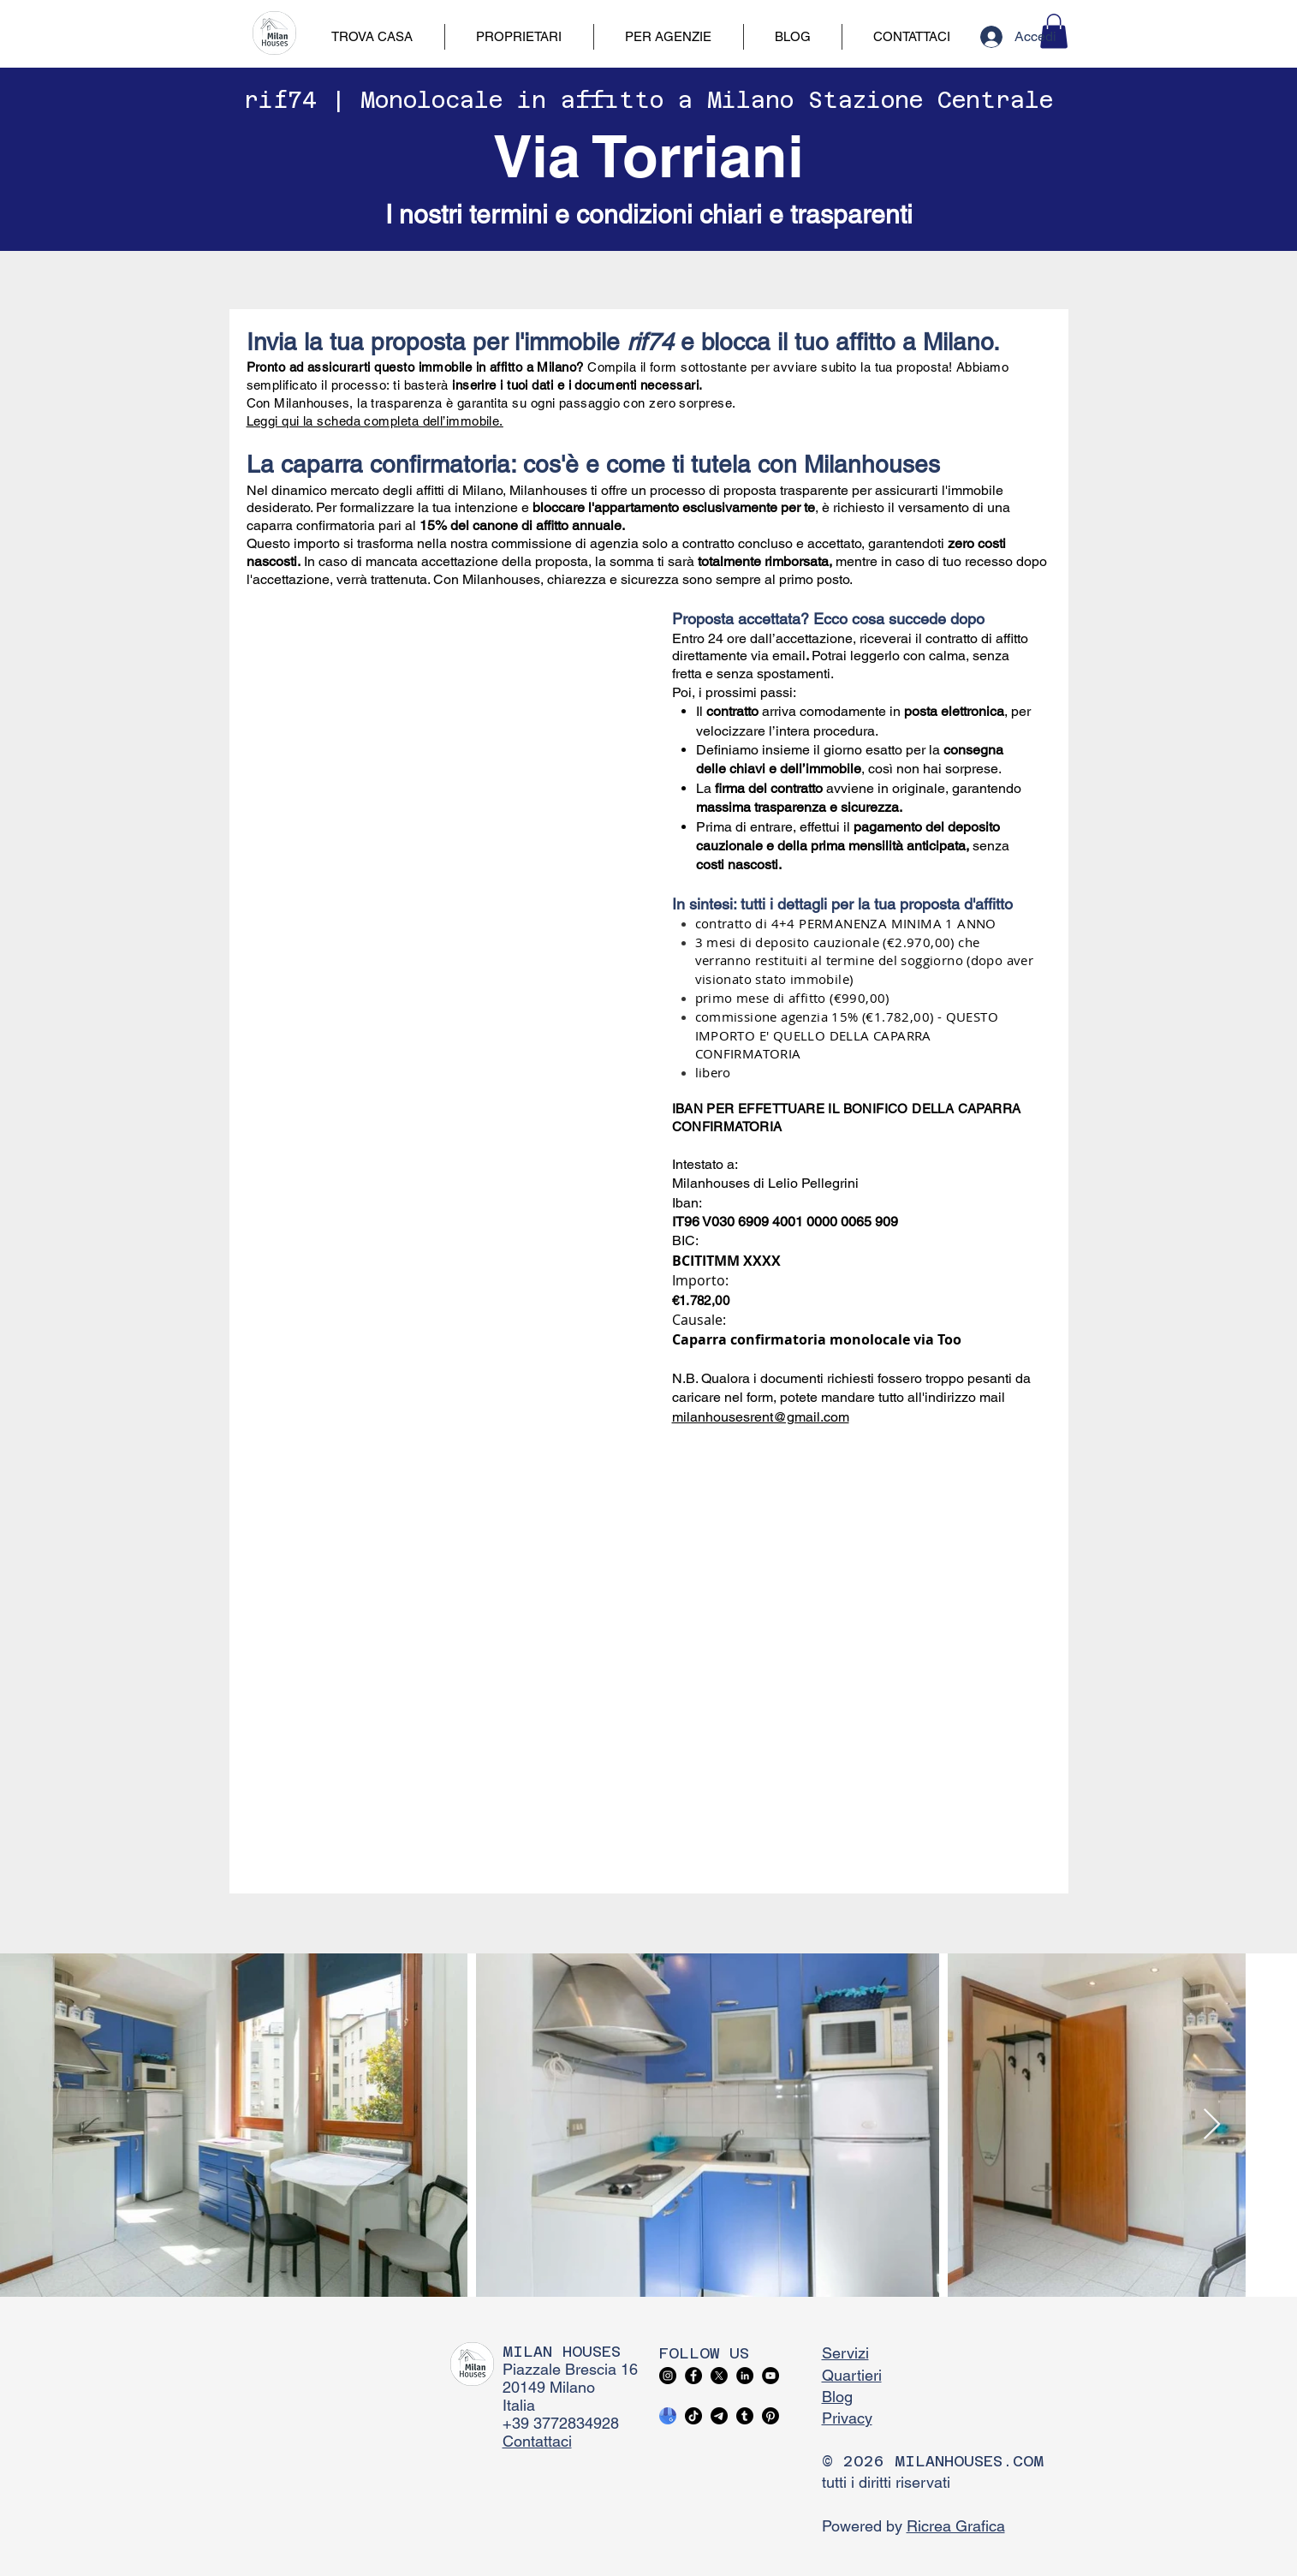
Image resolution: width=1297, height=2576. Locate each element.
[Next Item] (1212, 2125)
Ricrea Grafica (956, 2526)
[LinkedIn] (744, 2375)
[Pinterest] (770, 2415)
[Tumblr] (744, 2415)
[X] (719, 2375)
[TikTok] (693, 2415)
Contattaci (537, 2441)
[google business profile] (667, 2415)
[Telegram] (719, 2415)
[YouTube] (770, 2375)
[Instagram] (667, 2375)
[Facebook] (693, 2375)
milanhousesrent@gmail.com (760, 1417)
